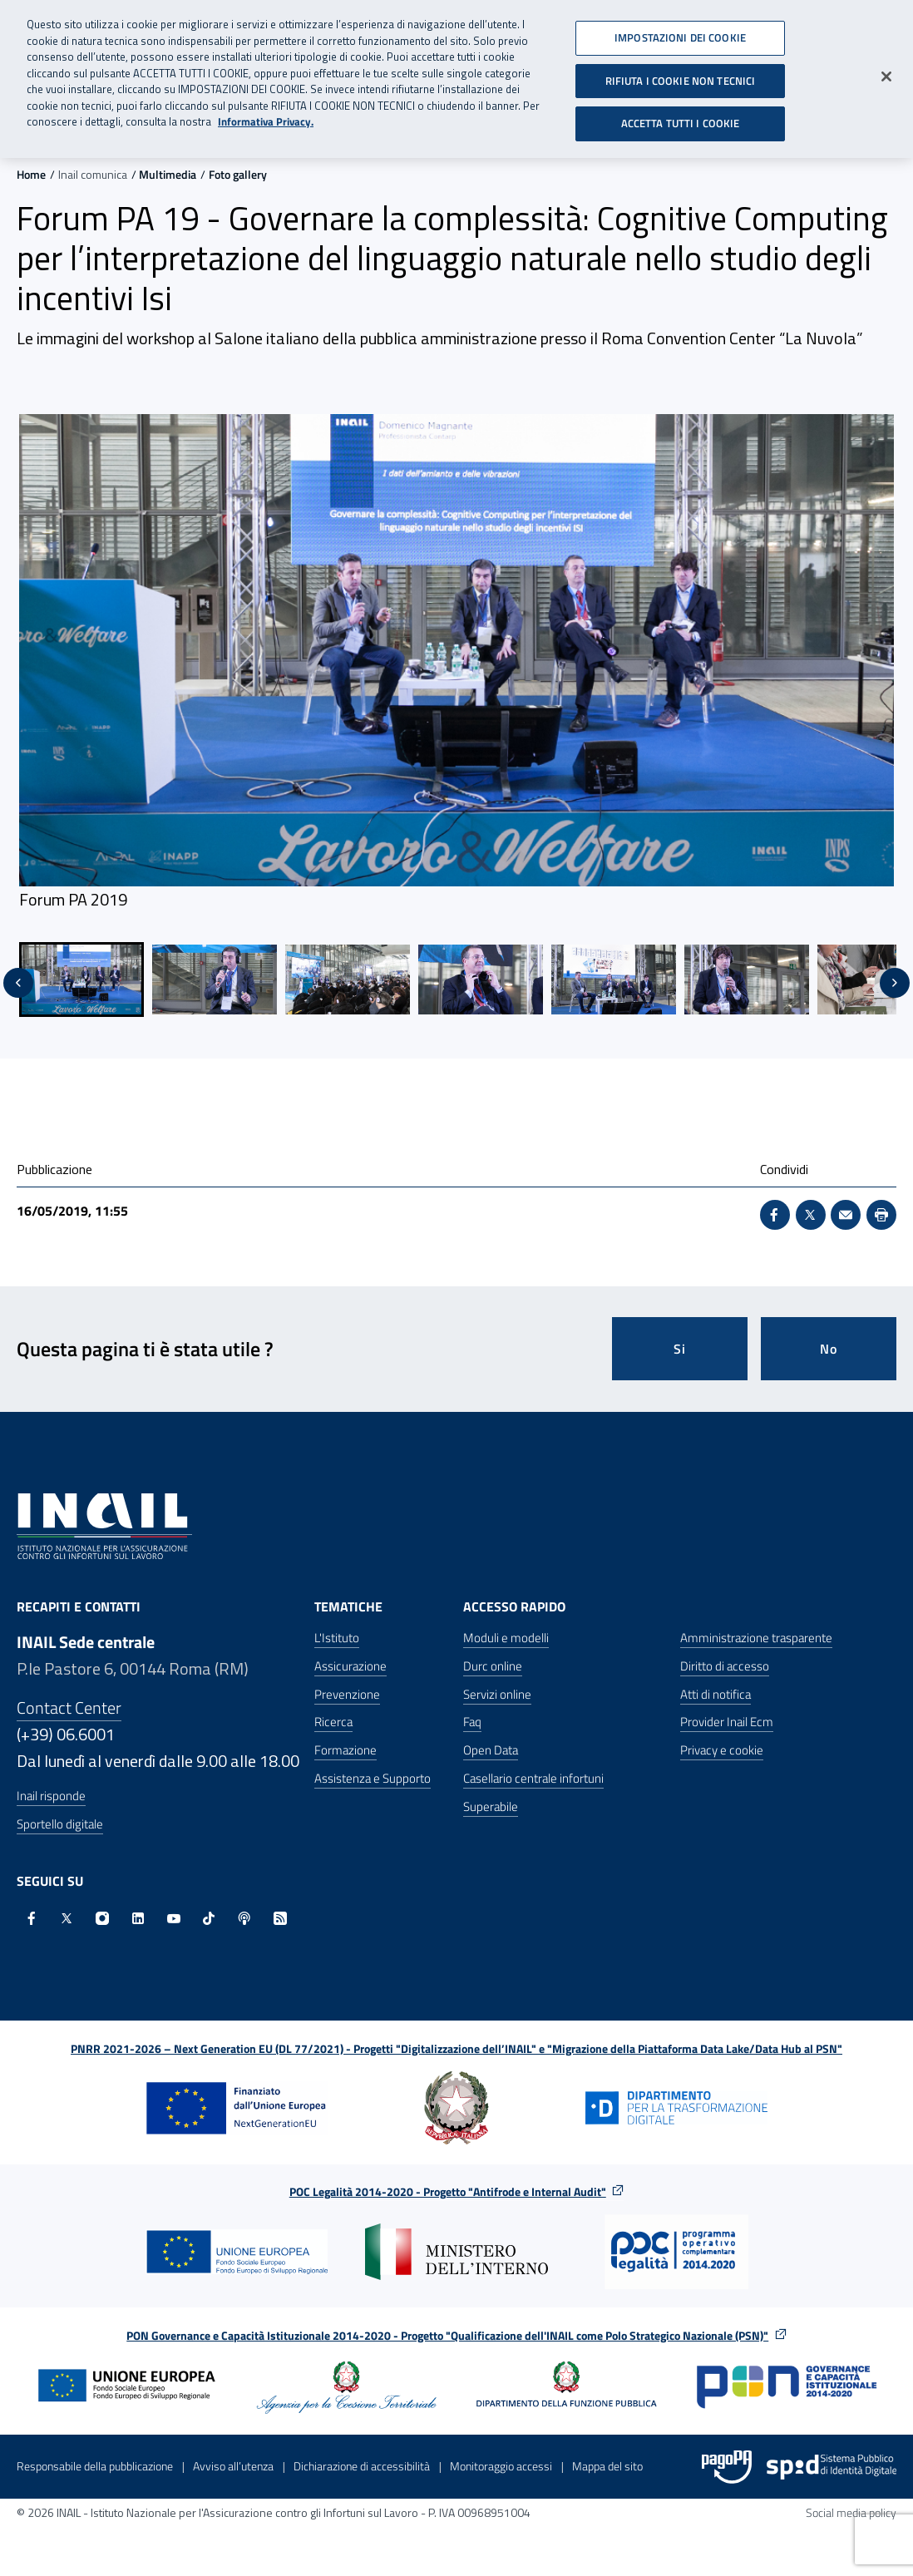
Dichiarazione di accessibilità (362, 2466)
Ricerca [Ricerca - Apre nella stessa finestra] (333, 1721)
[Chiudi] (886, 70)
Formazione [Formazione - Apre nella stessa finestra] (345, 1749)
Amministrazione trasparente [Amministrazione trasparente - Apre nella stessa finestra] (756, 1637)
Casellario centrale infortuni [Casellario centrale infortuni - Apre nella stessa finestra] (533, 1778)
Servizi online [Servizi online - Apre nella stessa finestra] (497, 1694)
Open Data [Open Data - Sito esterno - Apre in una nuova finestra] (490, 1749)
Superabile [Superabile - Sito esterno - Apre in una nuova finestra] (490, 1806)
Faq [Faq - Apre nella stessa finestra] (472, 1721)
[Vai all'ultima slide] (18, 983)
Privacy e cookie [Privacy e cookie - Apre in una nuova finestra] (721, 1749)
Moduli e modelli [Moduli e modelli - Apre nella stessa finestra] (506, 1637)
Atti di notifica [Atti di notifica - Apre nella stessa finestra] (715, 1694)
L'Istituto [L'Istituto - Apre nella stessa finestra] (336, 1637)
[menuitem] (81, 979)
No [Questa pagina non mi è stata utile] (828, 1349)
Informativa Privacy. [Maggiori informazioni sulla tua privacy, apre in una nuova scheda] (265, 116)
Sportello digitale (60, 1823)
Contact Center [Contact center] (69, 1707)
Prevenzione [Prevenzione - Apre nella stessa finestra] (347, 1694)
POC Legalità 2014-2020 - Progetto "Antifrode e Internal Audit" (447, 2191)
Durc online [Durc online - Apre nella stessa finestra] (492, 1665)
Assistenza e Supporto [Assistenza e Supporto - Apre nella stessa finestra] (372, 1778)
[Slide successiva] (895, 983)
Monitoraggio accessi (501, 2466)
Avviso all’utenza (233, 2466)
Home (31, 174)
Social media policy (851, 2512)
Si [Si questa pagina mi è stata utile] (680, 1349)
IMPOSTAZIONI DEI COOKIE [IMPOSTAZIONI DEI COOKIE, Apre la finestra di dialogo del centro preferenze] (680, 31)
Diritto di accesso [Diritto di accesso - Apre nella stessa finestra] (724, 1665)
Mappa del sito (607, 2466)
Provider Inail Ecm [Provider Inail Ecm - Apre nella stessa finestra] (726, 1721)
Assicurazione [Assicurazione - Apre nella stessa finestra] (350, 1665)
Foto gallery (238, 174)
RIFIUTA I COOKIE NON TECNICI (680, 74)
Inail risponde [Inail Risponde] (51, 1795)
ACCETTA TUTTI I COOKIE (680, 117)
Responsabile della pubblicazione (95, 2466)
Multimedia (167, 174)
